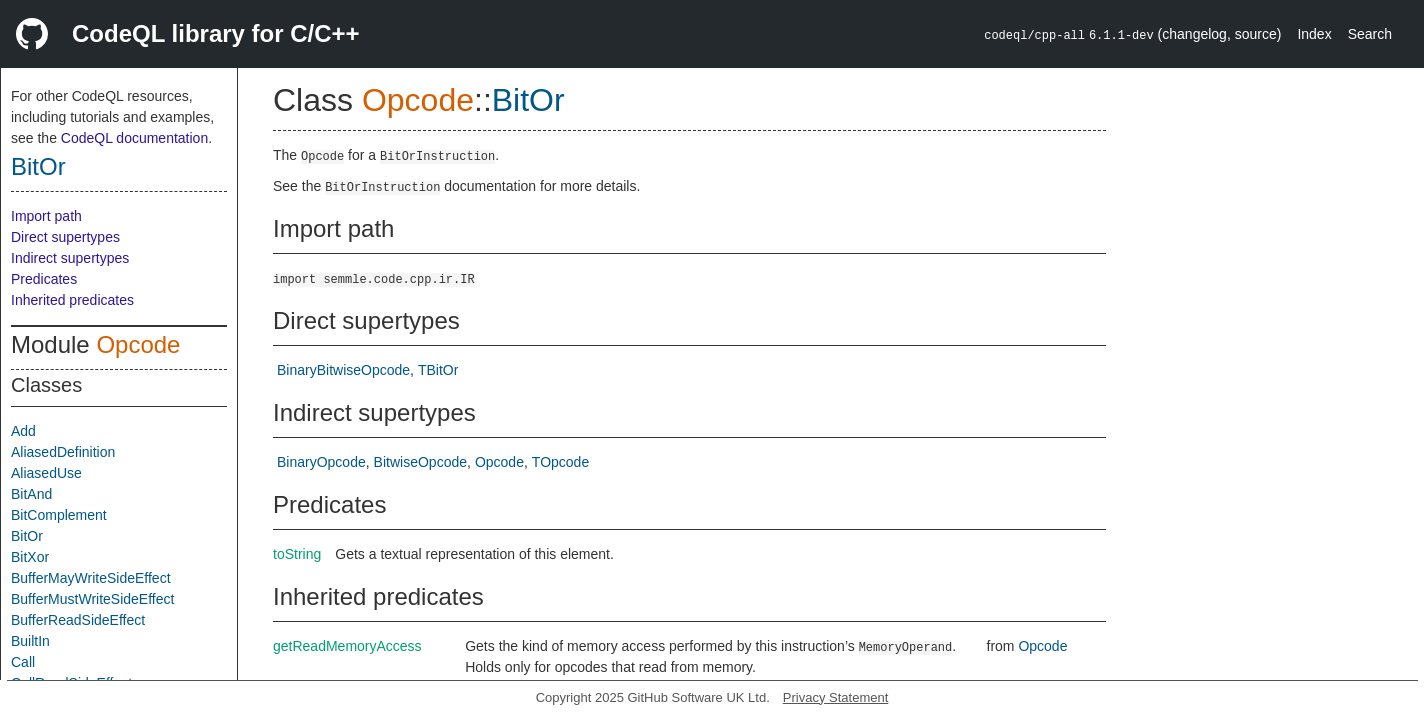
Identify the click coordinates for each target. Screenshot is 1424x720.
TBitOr (438, 370)
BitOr (38, 166)
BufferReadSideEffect (78, 620)
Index (1314, 34)
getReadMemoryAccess (347, 646)
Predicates (44, 279)
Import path (46, 216)
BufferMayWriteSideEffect (91, 578)
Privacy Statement (836, 697)
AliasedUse (46, 473)
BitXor (30, 557)
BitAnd (31, 494)
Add (23, 431)
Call (23, 662)
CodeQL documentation (134, 138)
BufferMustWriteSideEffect (92, 599)
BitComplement (59, 515)
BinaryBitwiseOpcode (343, 370)
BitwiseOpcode (420, 462)
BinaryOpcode (321, 462)
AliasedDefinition (63, 452)
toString (297, 554)
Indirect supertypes (70, 258)
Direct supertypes (65, 237)
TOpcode (560, 462)
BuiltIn (30, 641)
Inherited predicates (72, 300)
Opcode (138, 344)
